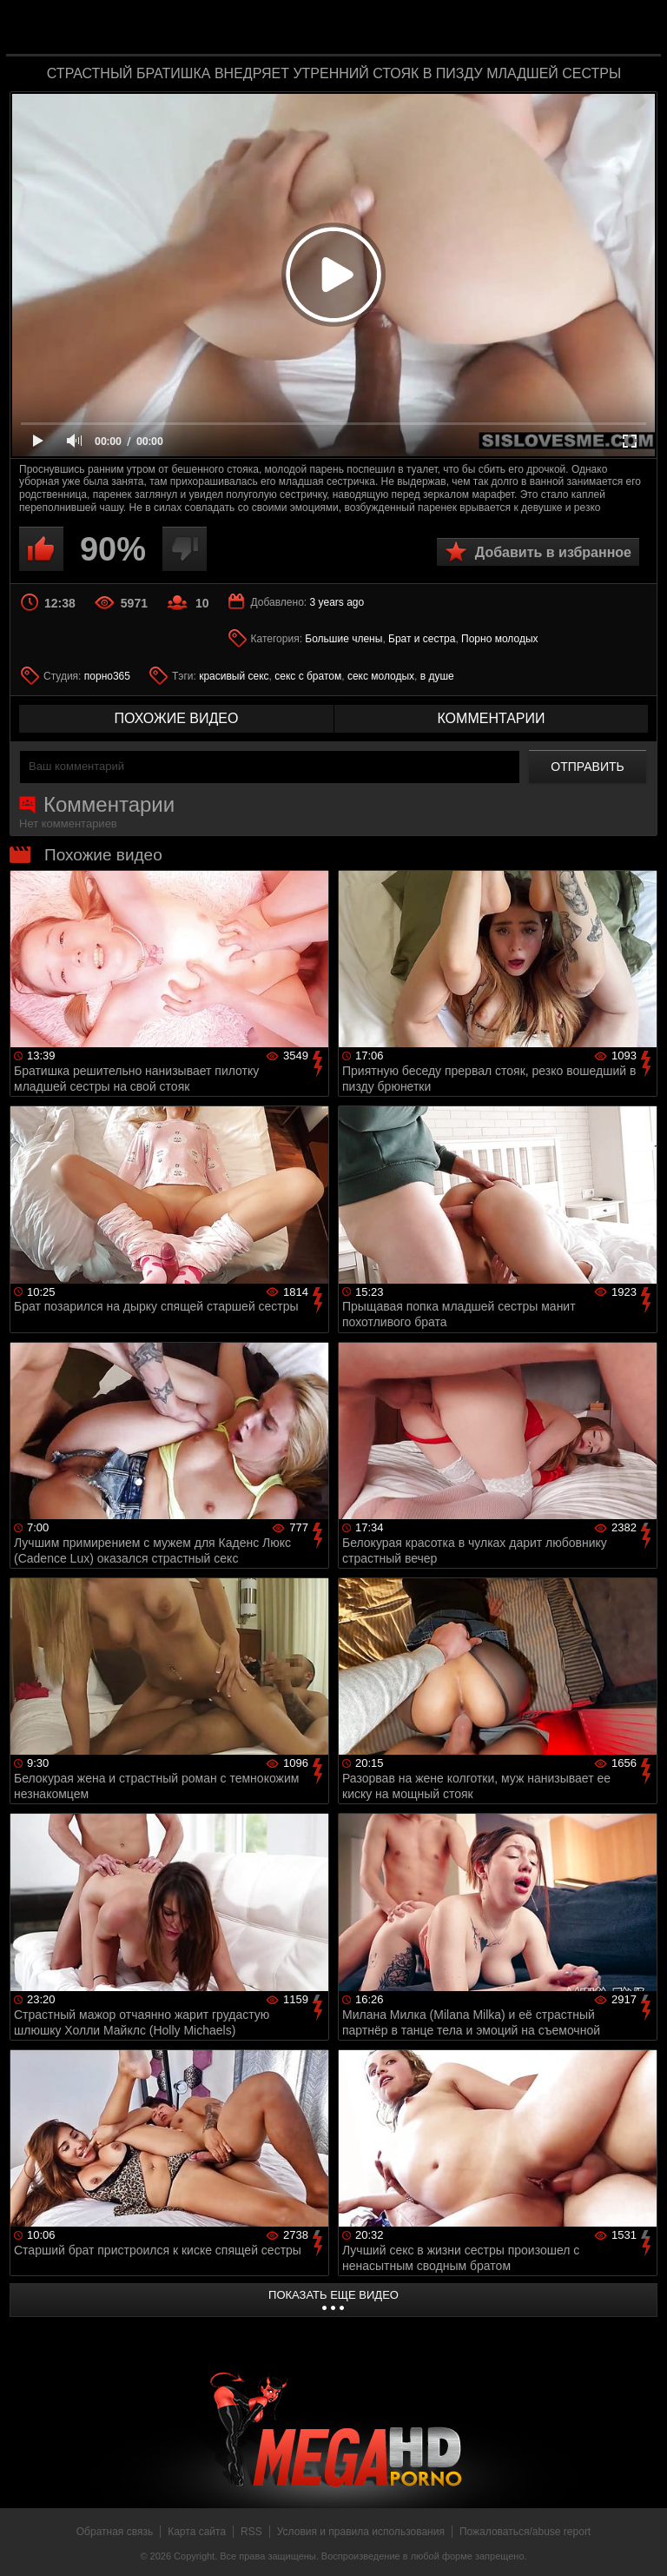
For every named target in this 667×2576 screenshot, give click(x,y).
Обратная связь (114, 2532)
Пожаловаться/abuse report (525, 2532)
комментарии (491, 718)
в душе (437, 676)
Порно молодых (499, 639)
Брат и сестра (421, 639)
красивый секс (233, 676)
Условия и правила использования (361, 2532)
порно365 (107, 676)
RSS (251, 2532)
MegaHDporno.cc (368, 29)
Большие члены (343, 639)
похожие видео (177, 718)
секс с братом (307, 676)
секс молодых (380, 676)
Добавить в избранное (553, 552)
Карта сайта (197, 2532)
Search (636, 29)
